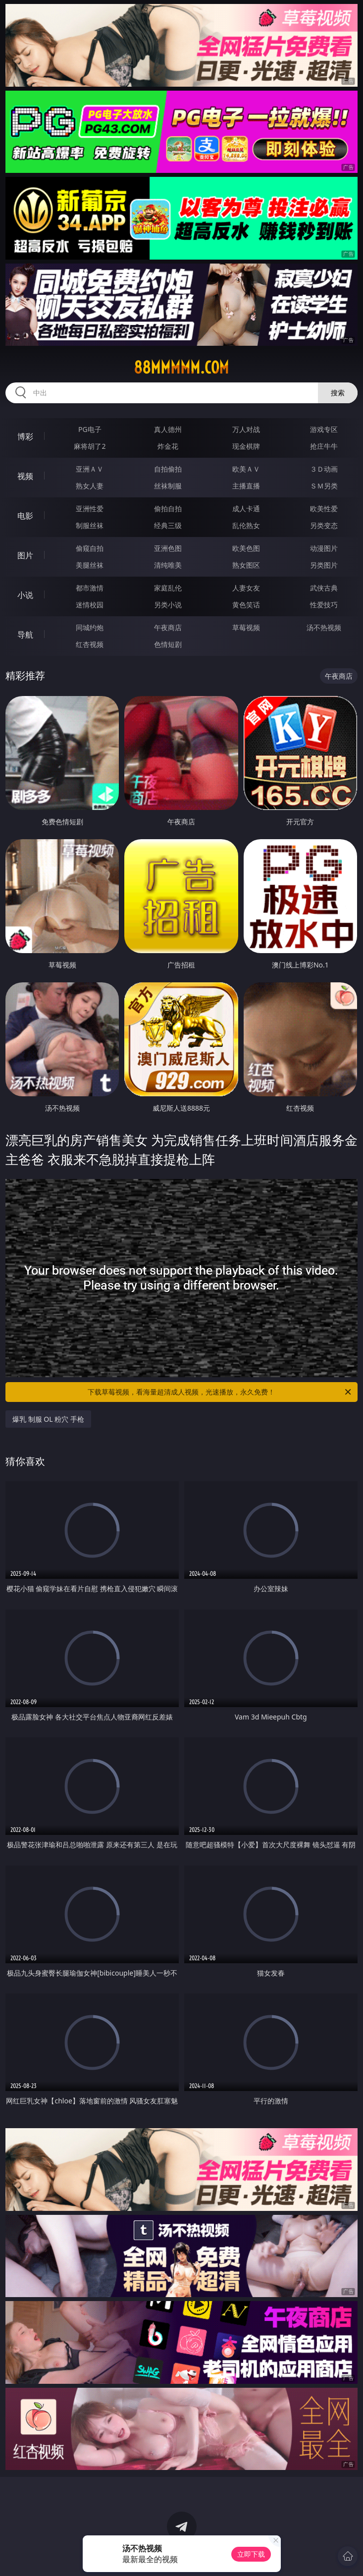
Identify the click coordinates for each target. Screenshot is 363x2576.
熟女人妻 (90, 485)
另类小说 (168, 604)
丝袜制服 (168, 485)
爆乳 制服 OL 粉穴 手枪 (48, 1419)
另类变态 (324, 525)
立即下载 (251, 2554)
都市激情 (90, 587)
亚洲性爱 (90, 508)
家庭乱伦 (168, 587)
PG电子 (90, 429)
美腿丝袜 (90, 565)
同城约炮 (90, 627)
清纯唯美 (168, 565)
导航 (25, 634)
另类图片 (324, 565)
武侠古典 (324, 587)
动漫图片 (324, 548)
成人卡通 (246, 508)
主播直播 (246, 485)
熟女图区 (246, 565)
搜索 (338, 392)
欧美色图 (246, 548)
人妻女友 (246, 587)
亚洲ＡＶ (90, 469)
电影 (25, 515)
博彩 (25, 436)
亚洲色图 (168, 548)
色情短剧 (168, 644)
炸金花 (167, 446)
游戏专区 (324, 429)
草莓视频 (246, 627)
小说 (25, 595)
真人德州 (168, 429)
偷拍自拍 (168, 508)
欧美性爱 (324, 508)
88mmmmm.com (181, 367)
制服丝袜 (90, 525)
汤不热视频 (324, 627)
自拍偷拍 (168, 469)
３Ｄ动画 (324, 469)
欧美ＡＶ (246, 469)
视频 (25, 476)
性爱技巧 (324, 604)
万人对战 (246, 429)
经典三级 (168, 525)
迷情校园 (90, 604)
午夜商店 (168, 627)
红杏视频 (90, 644)
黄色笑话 (246, 604)
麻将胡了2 (89, 446)
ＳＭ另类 (324, 485)
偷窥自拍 (90, 548)
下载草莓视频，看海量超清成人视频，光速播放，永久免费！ (220, 1392)
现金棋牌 (246, 446)
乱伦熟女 (246, 525)
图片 (25, 555)
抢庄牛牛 (324, 446)
